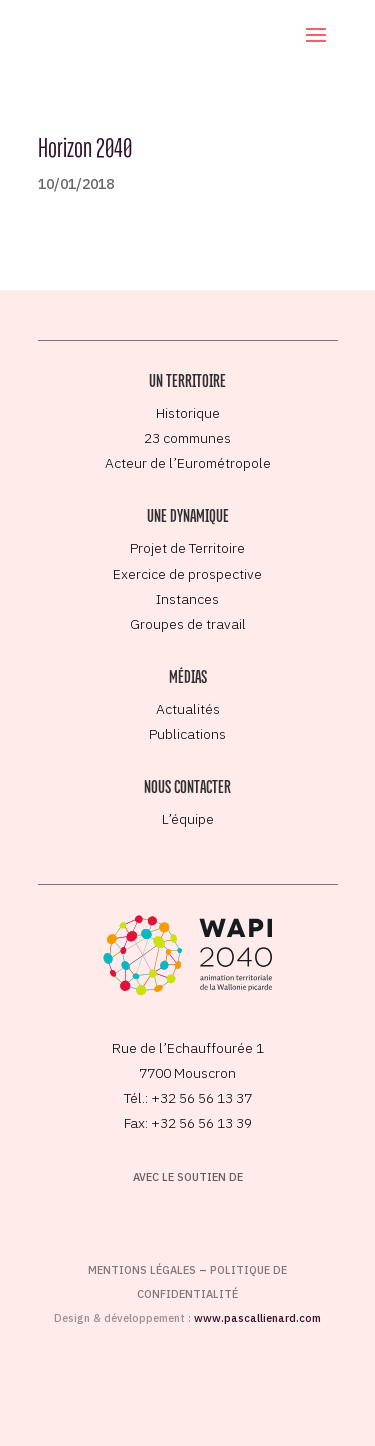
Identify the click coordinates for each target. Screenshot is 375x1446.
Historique (188, 413)
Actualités (188, 709)
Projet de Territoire (187, 548)
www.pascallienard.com (257, 1318)
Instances (187, 599)
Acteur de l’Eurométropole (188, 463)
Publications (187, 734)
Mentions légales (142, 1270)
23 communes (187, 438)
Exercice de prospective (187, 574)
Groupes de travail (188, 624)
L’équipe (188, 819)
